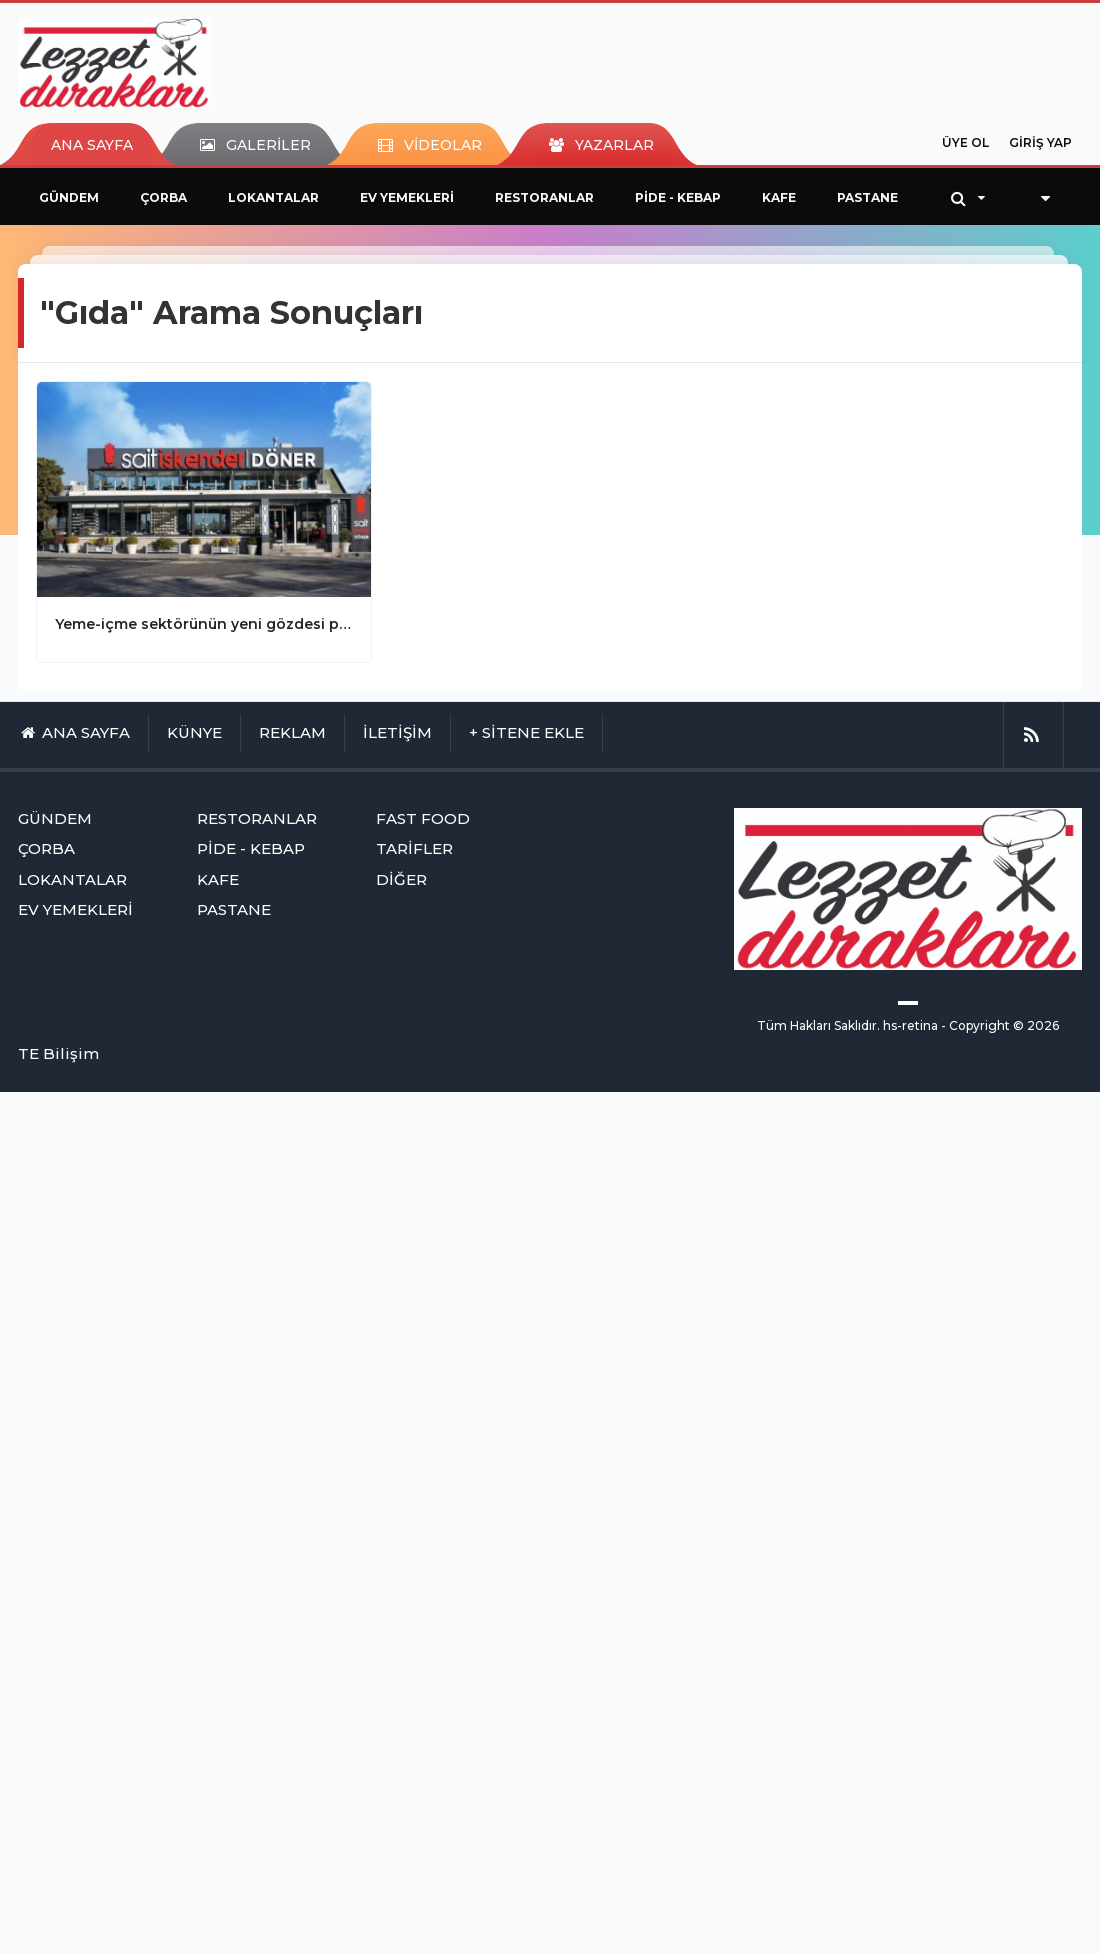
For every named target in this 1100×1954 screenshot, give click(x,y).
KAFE (779, 197)
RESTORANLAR (544, 197)
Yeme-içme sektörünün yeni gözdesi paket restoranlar (204, 624)
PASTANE (867, 197)
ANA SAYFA (92, 145)
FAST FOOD (423, 818)
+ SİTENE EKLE (526, 732)
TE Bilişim (58, 1053)
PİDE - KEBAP (678, 197)
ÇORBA (163, 197)
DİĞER (401, 879)
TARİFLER (414, 848)
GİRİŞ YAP (1040, 142)
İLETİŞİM (397, 732)
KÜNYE (194, 732)
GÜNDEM (69, 197)
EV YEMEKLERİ (407, 197)
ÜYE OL (965, 142)
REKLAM (292, 732)
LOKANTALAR (273, 197)
